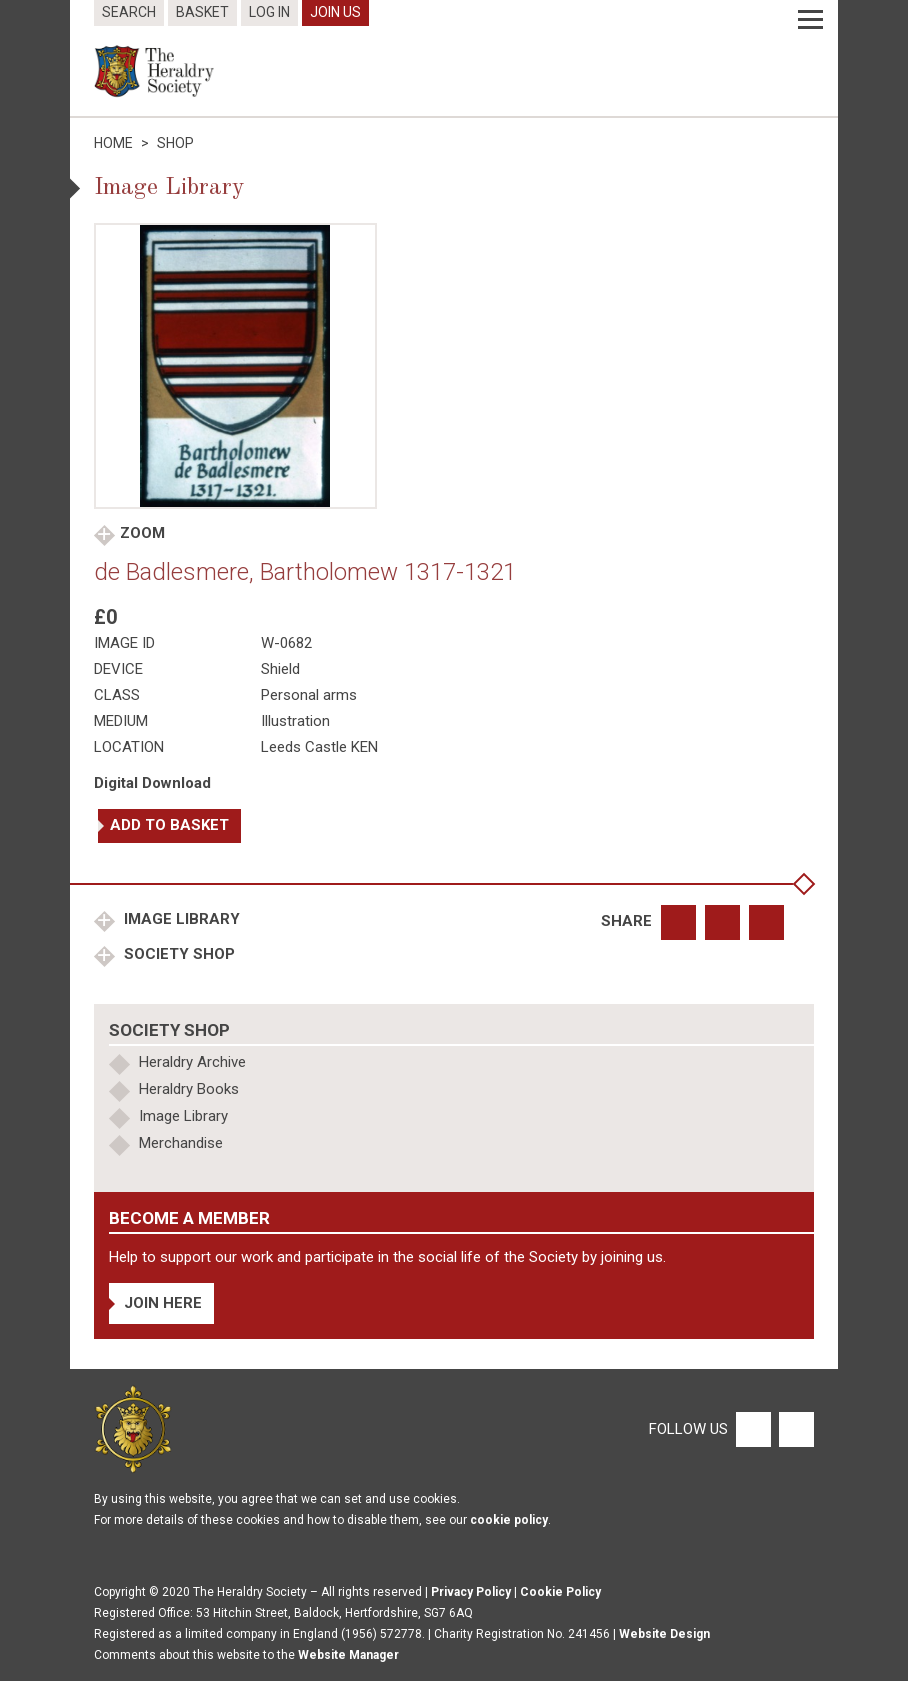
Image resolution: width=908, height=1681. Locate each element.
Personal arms (309, 695)
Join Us (335, 12)
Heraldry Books (189, 1089)
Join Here (163, 1303)
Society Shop (177, 954)
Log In (269, 12)
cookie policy (509, 1520)
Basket (202, 12)
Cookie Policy (560, 1592)
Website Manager (348, 1655)
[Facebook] (752, 1428)
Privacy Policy (471, 1592)
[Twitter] (794, 1428)
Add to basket (169, 825)
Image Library (180, 919)
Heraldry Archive (192, 1062)
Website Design (664, 1634)
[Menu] (810, 20)
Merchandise (181, 1143)
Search (129, 12)
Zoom (142, 533)
